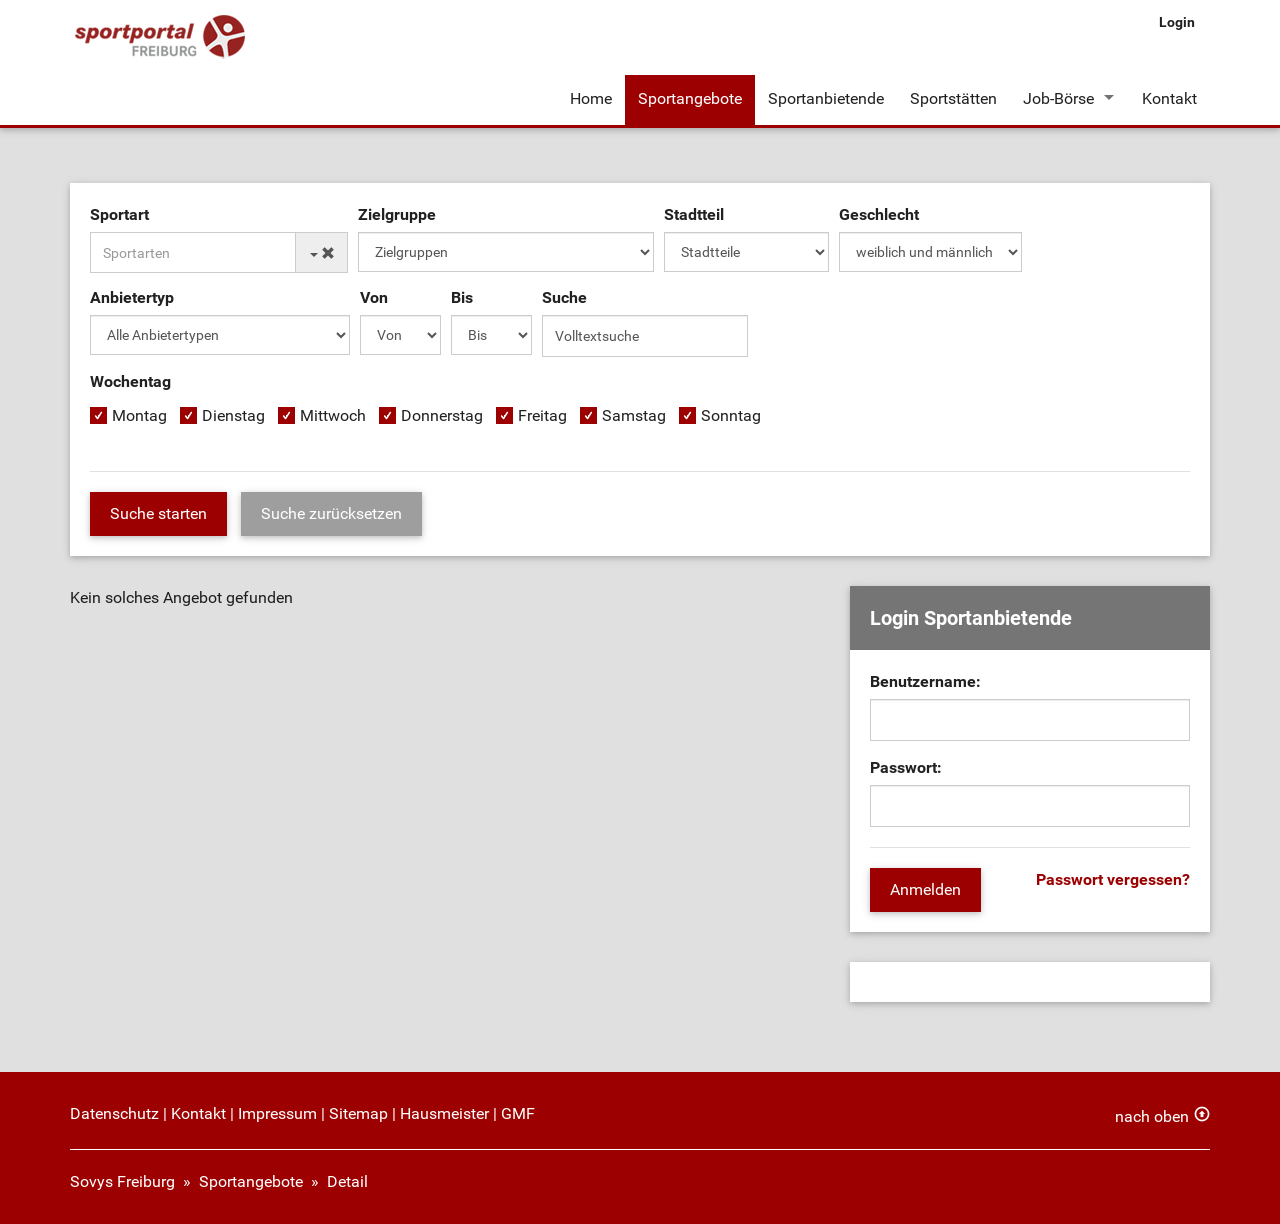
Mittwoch (333, 415)
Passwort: (906, 767)
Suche (564, 297)
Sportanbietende (826, 98)
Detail (347, 1181)
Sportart (119, 214)
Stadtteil (694, 214)
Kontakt (1169, 98)
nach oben (1152, 1116)
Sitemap (358, 1113)
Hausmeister (444, 1113)
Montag (139, 415)
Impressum (277, 1113)
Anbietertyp (132, 297)
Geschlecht (879, 214)
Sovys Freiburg (122, 1181)
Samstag (634, 415)
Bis (462, 297)
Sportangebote (690, 98)
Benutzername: (925, 681)
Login (1177, 22)
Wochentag (130, 381)
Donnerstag (442, 415)
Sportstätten (953, 98)
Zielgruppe (397, 214)
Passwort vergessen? (1113, 879)
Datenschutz (114, 1113)
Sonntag (731, 415)
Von (374, 297)
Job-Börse (1058, 98)
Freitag (542, 415)
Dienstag (233, 415)
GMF (518, 1113)
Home (591, 98)
